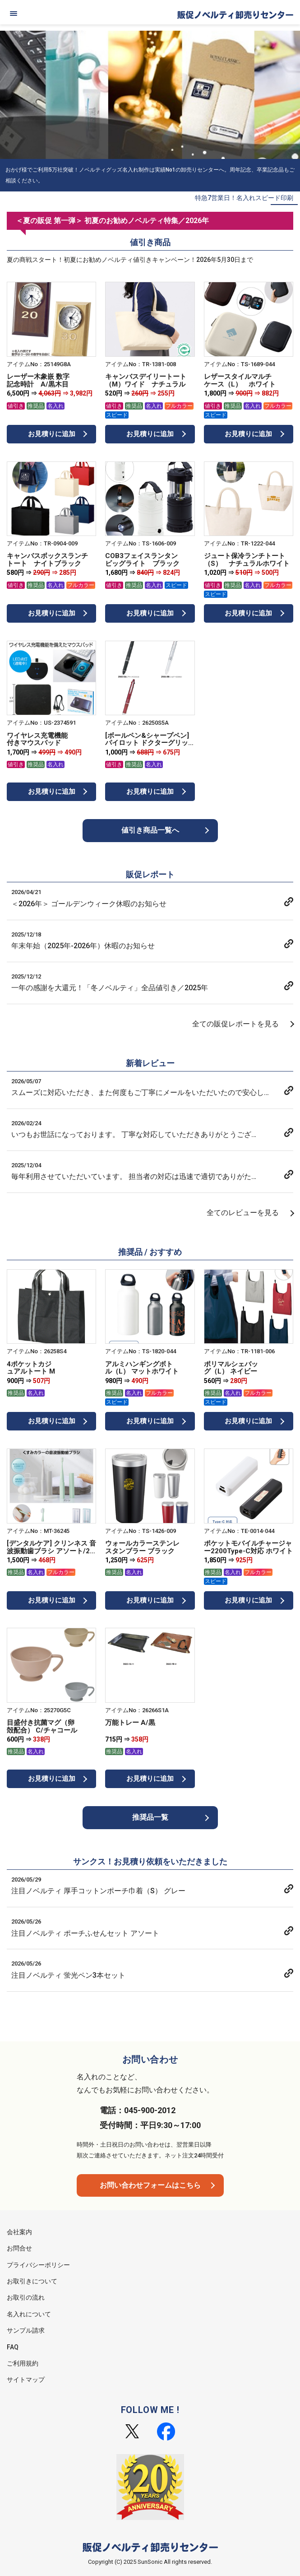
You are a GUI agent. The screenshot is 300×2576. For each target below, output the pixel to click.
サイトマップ (26, 2379)
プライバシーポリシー (38, 2265)
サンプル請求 (26, 2330)
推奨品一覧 (150, 1817)
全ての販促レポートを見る (235, 1024)
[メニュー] (13, 13)
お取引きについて (32, 2281)
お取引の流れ (26, 2297)
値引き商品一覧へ (150, 830)
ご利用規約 (22, 2363)
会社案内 (19, 2232)
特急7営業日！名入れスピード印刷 (244, 197)
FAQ (12, 2347)
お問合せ (19, 2248)
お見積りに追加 (51, 434)
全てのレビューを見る (243, 1212)
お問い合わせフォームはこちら (150, 2185)
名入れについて (29, 2314)
